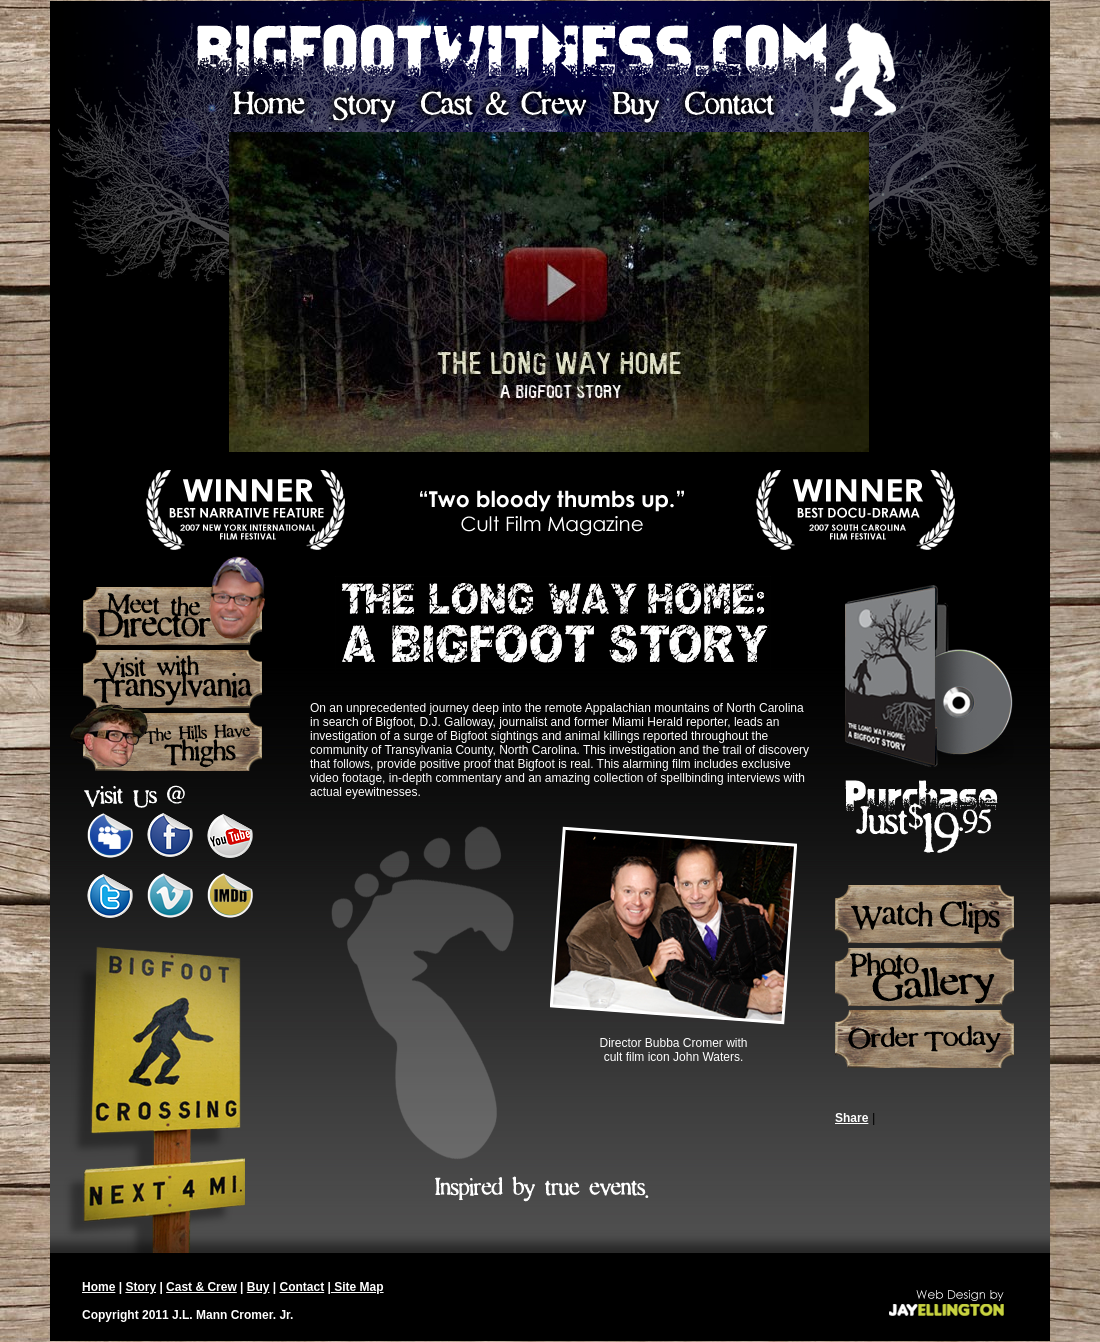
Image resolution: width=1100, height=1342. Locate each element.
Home (98, 1287)
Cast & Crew (201, 1287)
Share (851, 1118)
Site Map (357, 1287)
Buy (258, 1287)
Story (140, 1287)
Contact (302, 1287)
